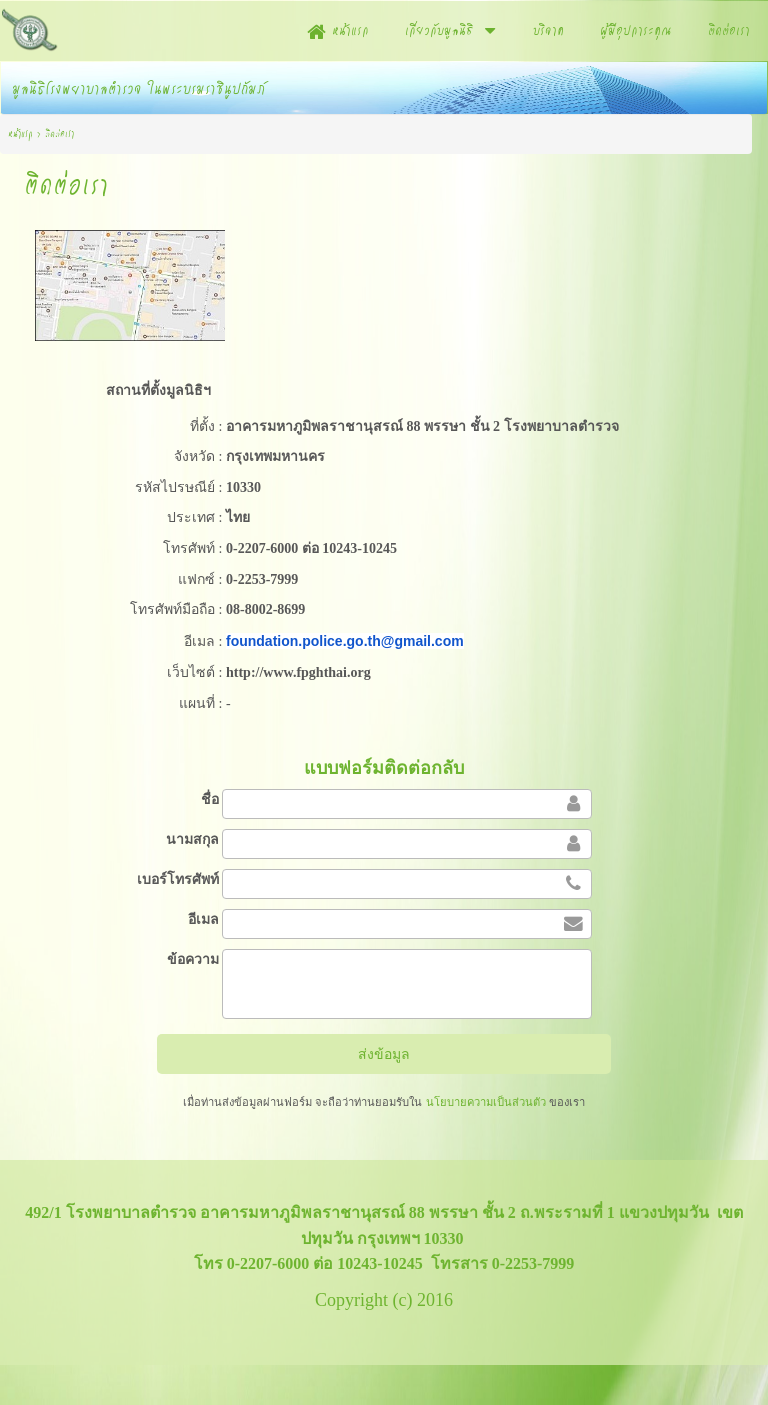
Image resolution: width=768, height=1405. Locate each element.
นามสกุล (192, 839)
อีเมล (203, 919)
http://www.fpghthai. (288, 672)
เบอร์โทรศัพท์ (178, 879)
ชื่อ (210, 799)
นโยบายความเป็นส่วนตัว (485, 1102)
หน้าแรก (20, 133)
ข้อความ (193, 959)
